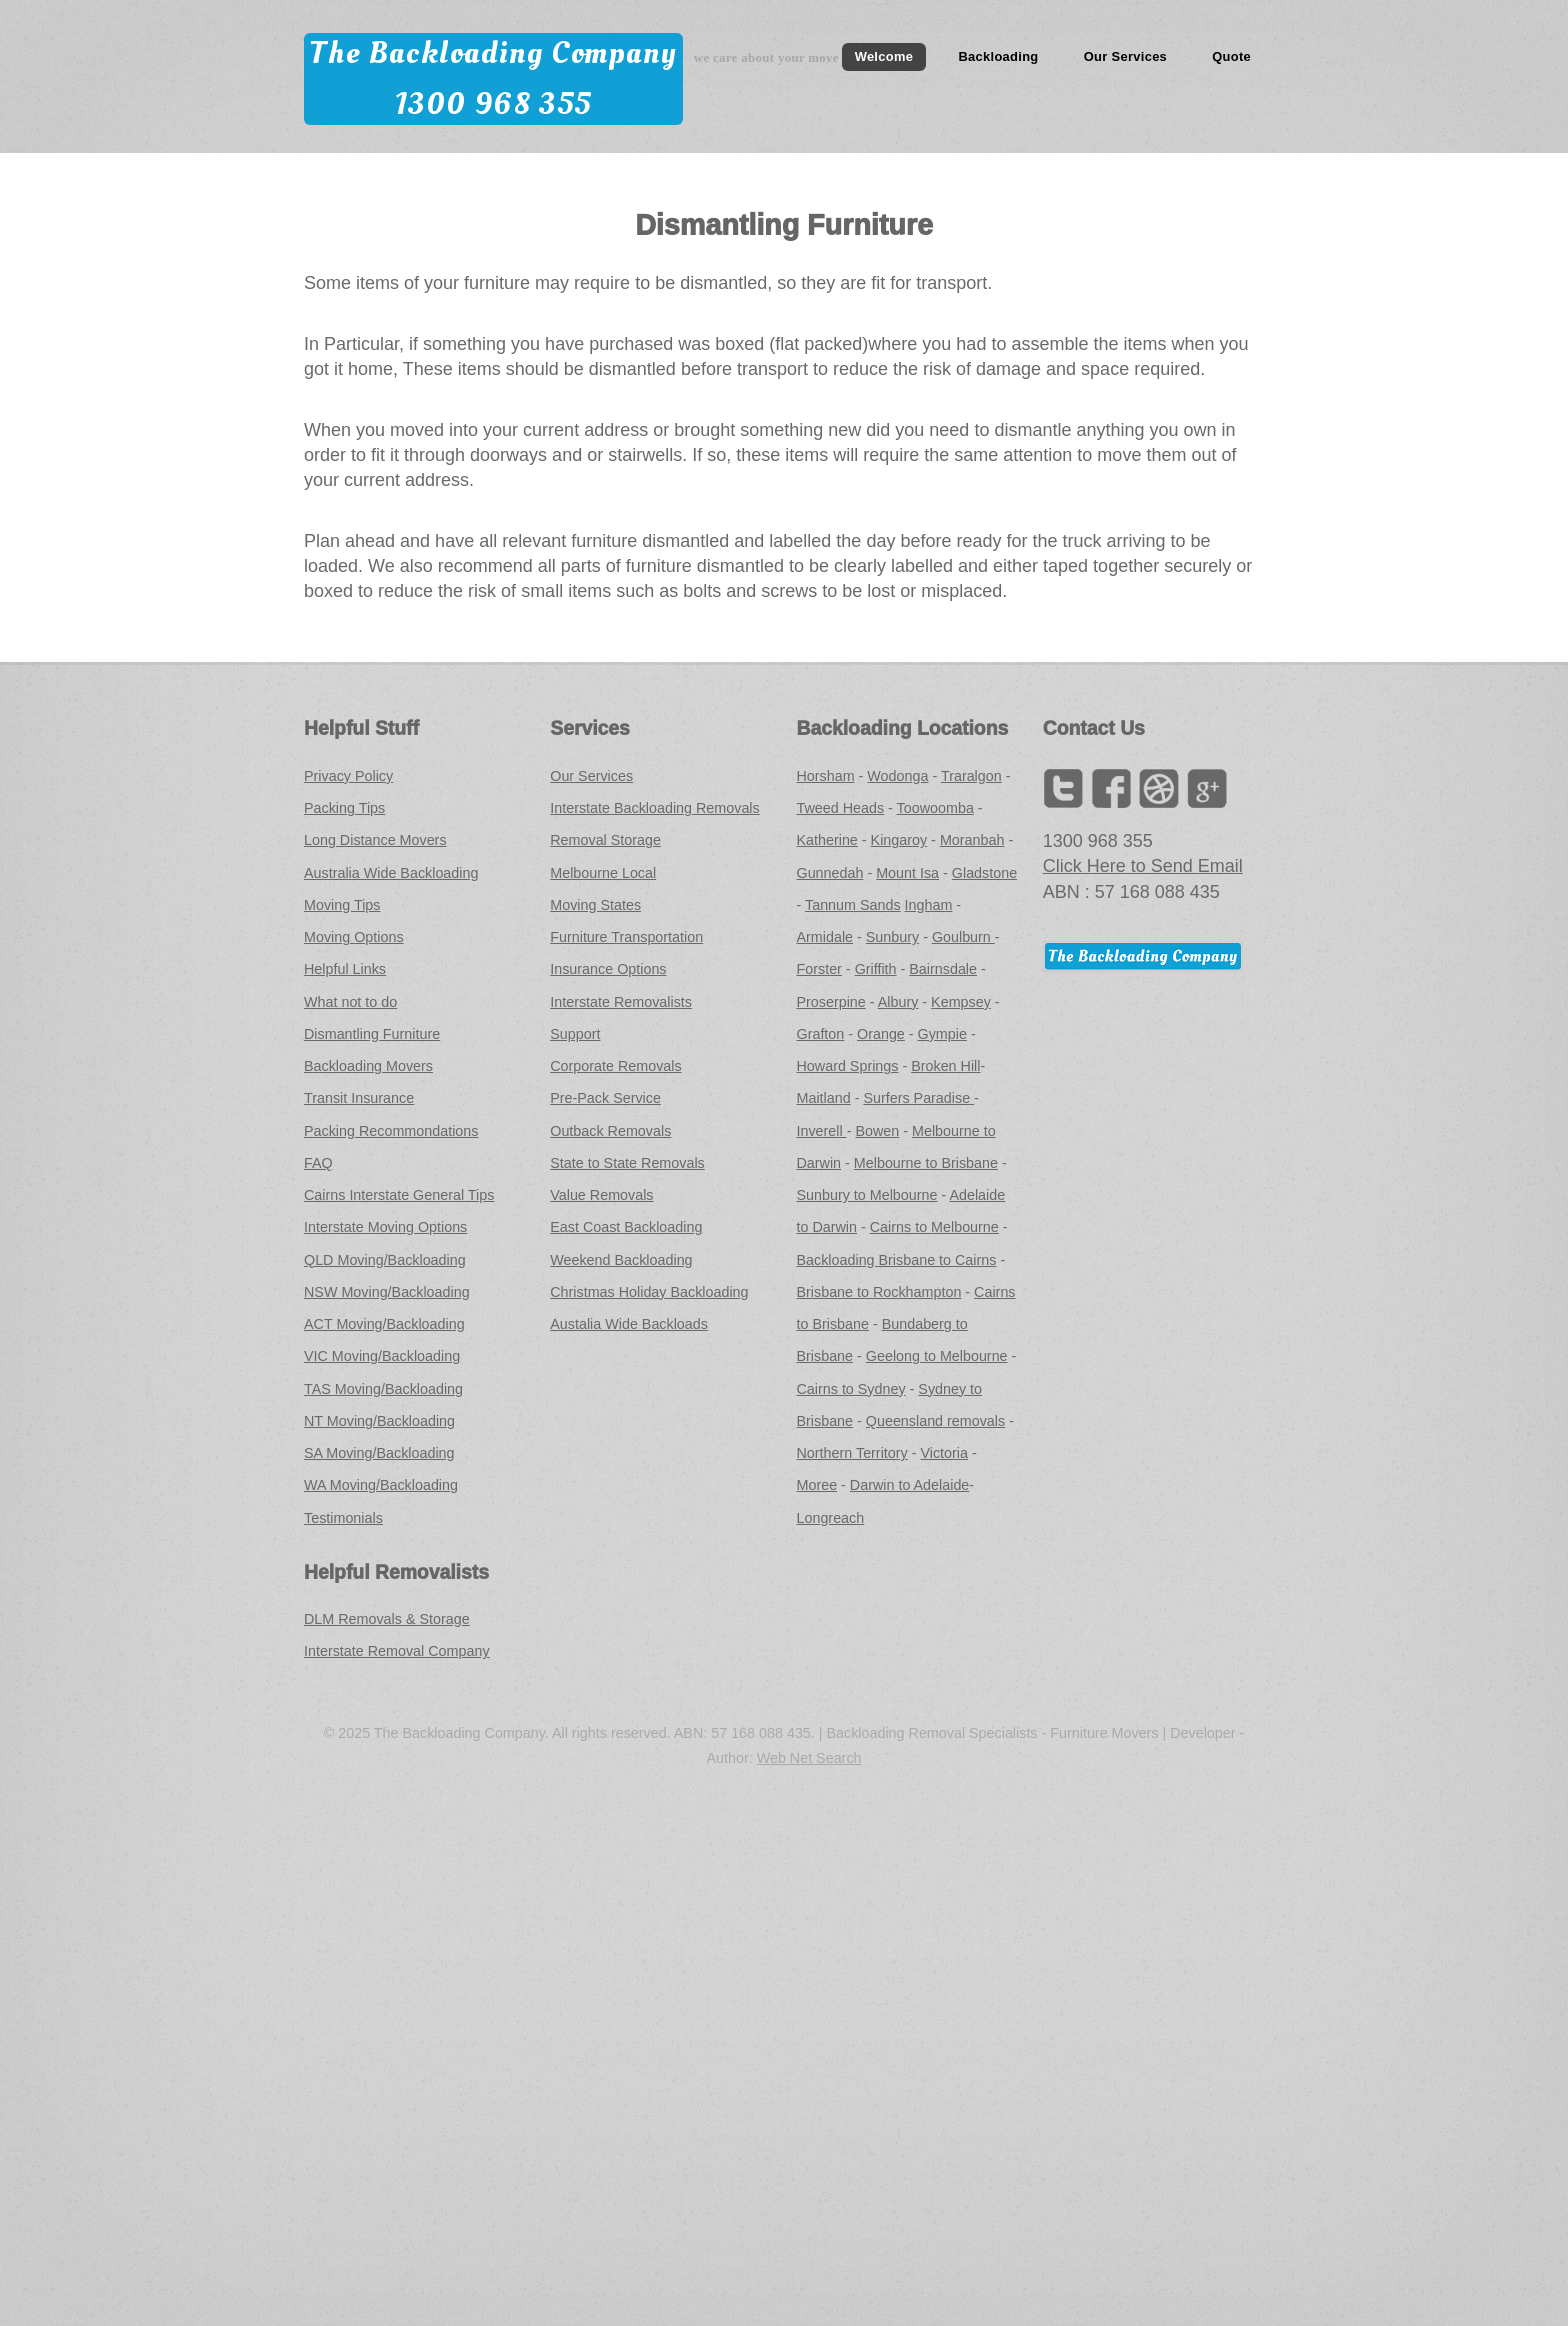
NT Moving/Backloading (379, 1421)
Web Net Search (809, 1758)
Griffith (876, 969)
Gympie (942, 1034)
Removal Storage (605, 840)
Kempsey (961, 1002)
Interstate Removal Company (397, 1651)
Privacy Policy (348, 776)
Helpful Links (345, 969)
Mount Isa (907, 873)
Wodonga (897, 776)
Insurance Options (608, 969)
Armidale (825, 937)
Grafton (821, 1034)
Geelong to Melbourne (937, 1356)
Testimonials (343, 1518)
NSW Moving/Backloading (387, 1292)
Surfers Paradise (918, 1098)
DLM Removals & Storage (387, 1619)
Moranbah (972, 840)
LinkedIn (1159, 788)
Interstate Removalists (621, 1002)
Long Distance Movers (375, 840)
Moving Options (354, 937)
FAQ (318, 1163)
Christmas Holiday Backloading (649, 1292)
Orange (881, 1034)
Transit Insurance (359, 1098)
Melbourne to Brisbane (926, 1163)
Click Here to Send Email (1143, 866)
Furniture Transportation (626, 937)
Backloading (998, 57)
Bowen (877, 1131)
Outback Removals (610, 1131)
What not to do (350, 1002)
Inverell (822, 1131)
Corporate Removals (615, 1066)
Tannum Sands (853, 905)
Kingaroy (899, 840)
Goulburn (963, 937)
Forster (819, 969)
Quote (1231, 57)
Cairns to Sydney (851, 1389)
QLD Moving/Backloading (385, 1260)
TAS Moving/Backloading (383, 1389)
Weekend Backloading (621, 1260)
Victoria (944, 1453)
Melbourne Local (603, 873)
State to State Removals (627, 1163)
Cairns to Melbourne (934, 1227)
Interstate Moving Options (385, 1227)
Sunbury (892, 937)
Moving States (595, 905)
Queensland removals (935, 1421)
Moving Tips (342, 905)
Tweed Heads (841, 808)
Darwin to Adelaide (909, 1485)
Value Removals (601, 1195)
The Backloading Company (493, 53)
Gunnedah (830, 873)
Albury (898, 1002)
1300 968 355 (493, 104)
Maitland (824, 1098)
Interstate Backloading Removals (654, 808)
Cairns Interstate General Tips (399, 1195)
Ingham (929, 905)
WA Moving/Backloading (381, 1485)
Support (575, 1034)
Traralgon (971, 776)
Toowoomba (935, 808)
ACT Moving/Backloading (384, 1324)
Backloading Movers (368, 1066)
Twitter (1063, 788)
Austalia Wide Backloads (629, 1324)
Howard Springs (848, 1066)
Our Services (1125, 57)
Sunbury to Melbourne (867, 1195)
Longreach (831, 1518)
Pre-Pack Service (605, 1098)
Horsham (826, 776)
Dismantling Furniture (372, 1034)
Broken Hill (945, 1066)
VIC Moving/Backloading (382, 1356)
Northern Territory (852, 1453)
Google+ (1207, 788)
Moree (817, 1485)
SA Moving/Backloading (379, 1453)
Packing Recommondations (391, 1131)
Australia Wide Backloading (391, 873)
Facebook (1111, 788)
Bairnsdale (943, 969)
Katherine (827, 840)
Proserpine (831, 1002)
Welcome (884, 57)
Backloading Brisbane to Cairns (897, 1260)
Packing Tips (344, 808)
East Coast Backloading (626, 1227)
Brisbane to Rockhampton (879, 1292)
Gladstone (984, 873)
